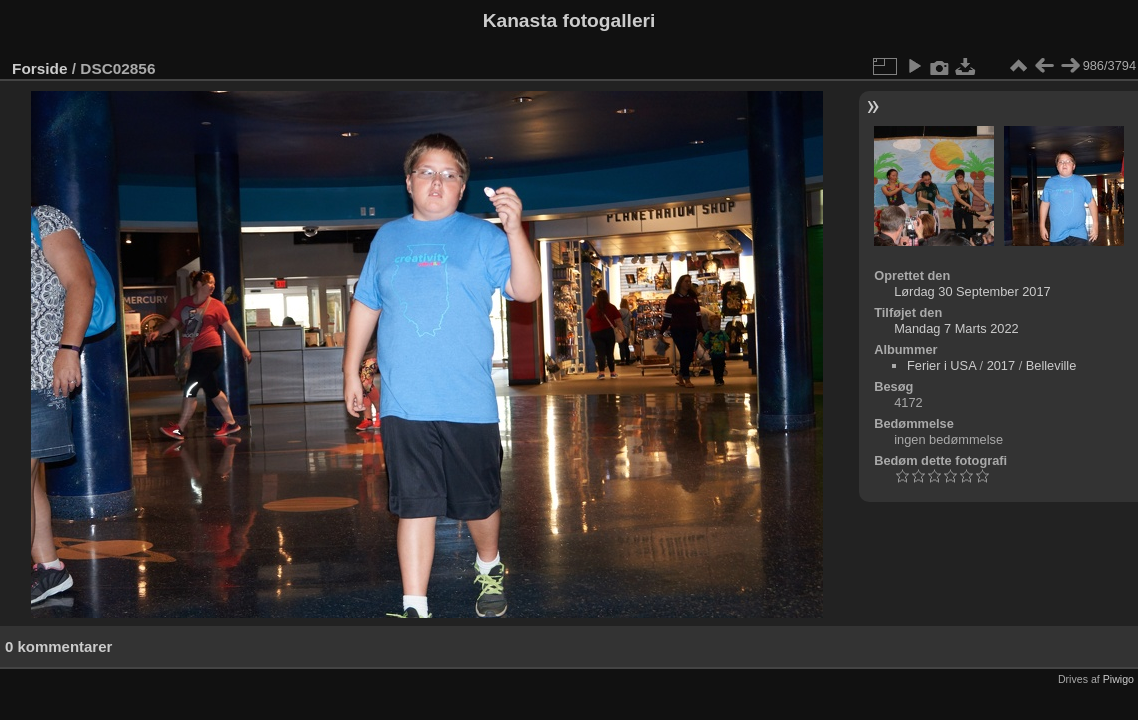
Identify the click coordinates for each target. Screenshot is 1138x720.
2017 (1001, 365)
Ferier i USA (941, 365)
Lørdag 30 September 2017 (972, 291)
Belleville (1051, 365)
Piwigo (1118, 679)
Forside (39, 68)
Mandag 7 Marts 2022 (956, 328)
